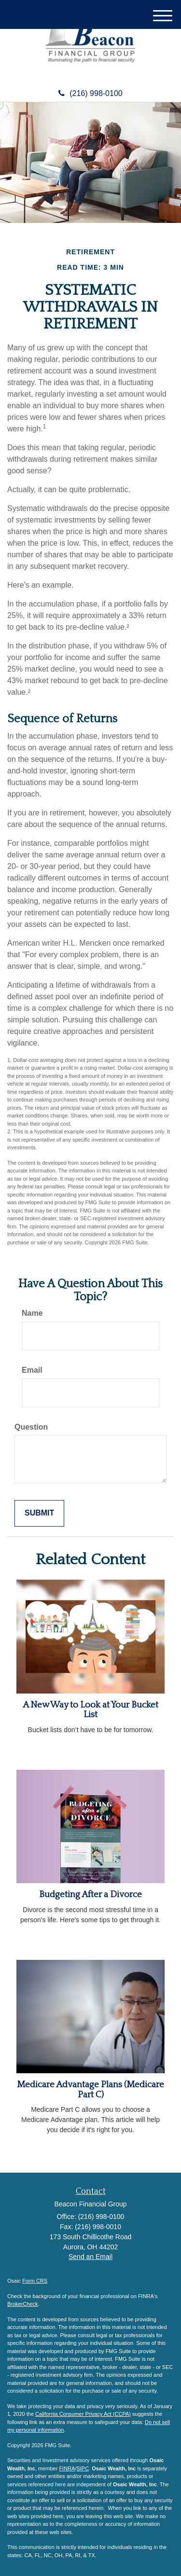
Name (32, 1313)
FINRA (67, 2468)
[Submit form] (39, 1513)
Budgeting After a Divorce (90, 1894)
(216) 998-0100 (90, 93)
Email (32, 1370)
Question (31, 1427)
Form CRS (34, 2281)
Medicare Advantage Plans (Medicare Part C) (90, 2090)
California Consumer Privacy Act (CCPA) (83, 2414)
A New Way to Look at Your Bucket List (90, 1710)
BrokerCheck (22, 2304)
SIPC (82, 2468)
